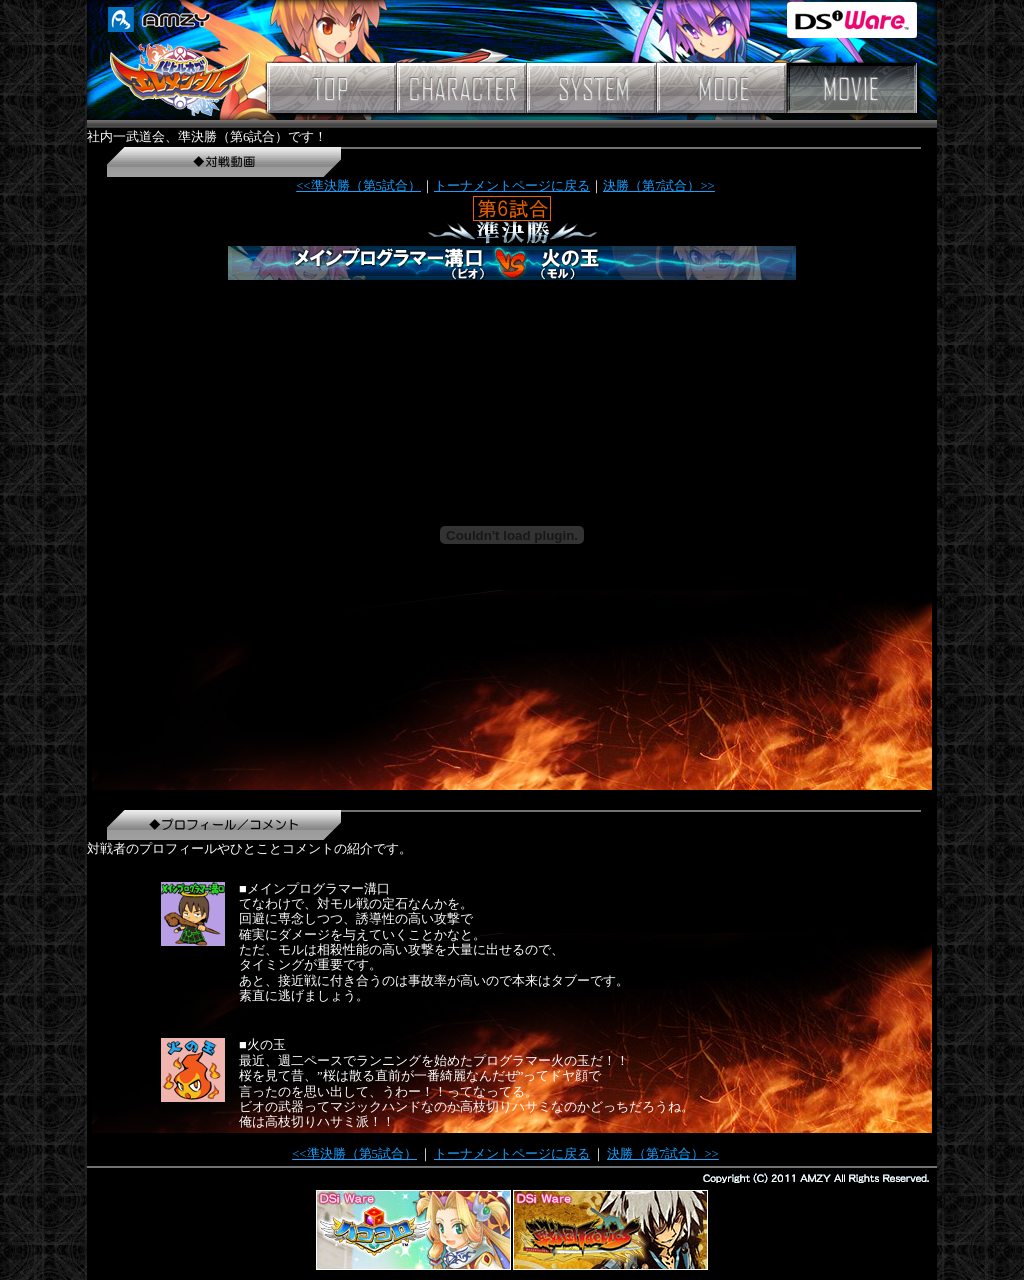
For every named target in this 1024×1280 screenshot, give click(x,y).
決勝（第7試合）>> (659, 186)
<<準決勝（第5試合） (358, 186)
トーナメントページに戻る (512, 186)
